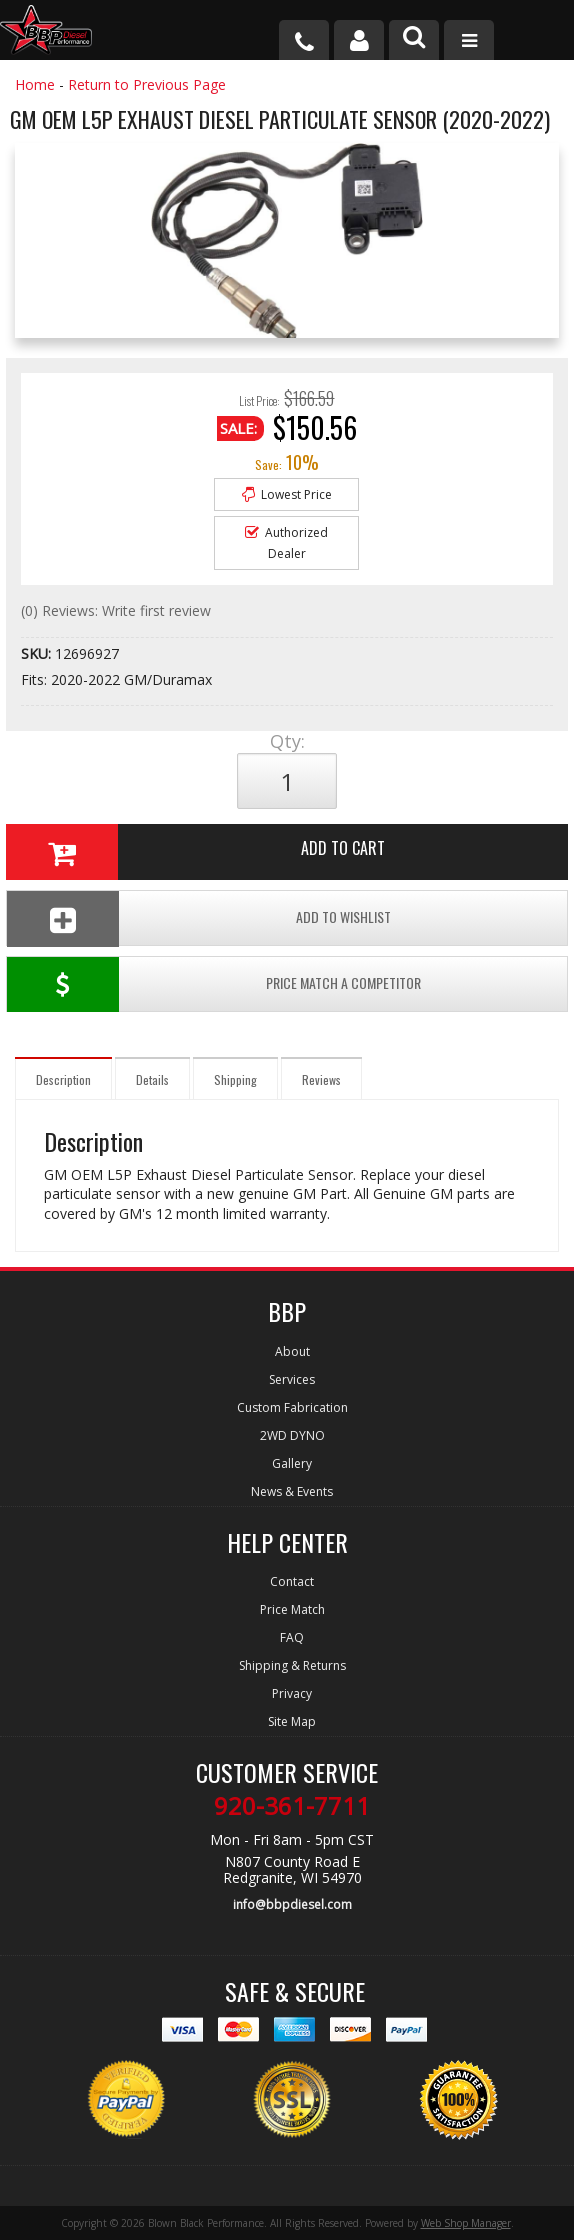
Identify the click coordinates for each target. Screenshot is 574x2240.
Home (35, 84)
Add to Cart (196, 852)
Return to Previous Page (147, 84)
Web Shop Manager (466, 2223)
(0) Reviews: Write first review (116, 610)
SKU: (38, 653)
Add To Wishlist (199, 918)
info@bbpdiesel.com (292, 1904)
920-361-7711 (292, 1806)
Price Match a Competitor (214, 984)
